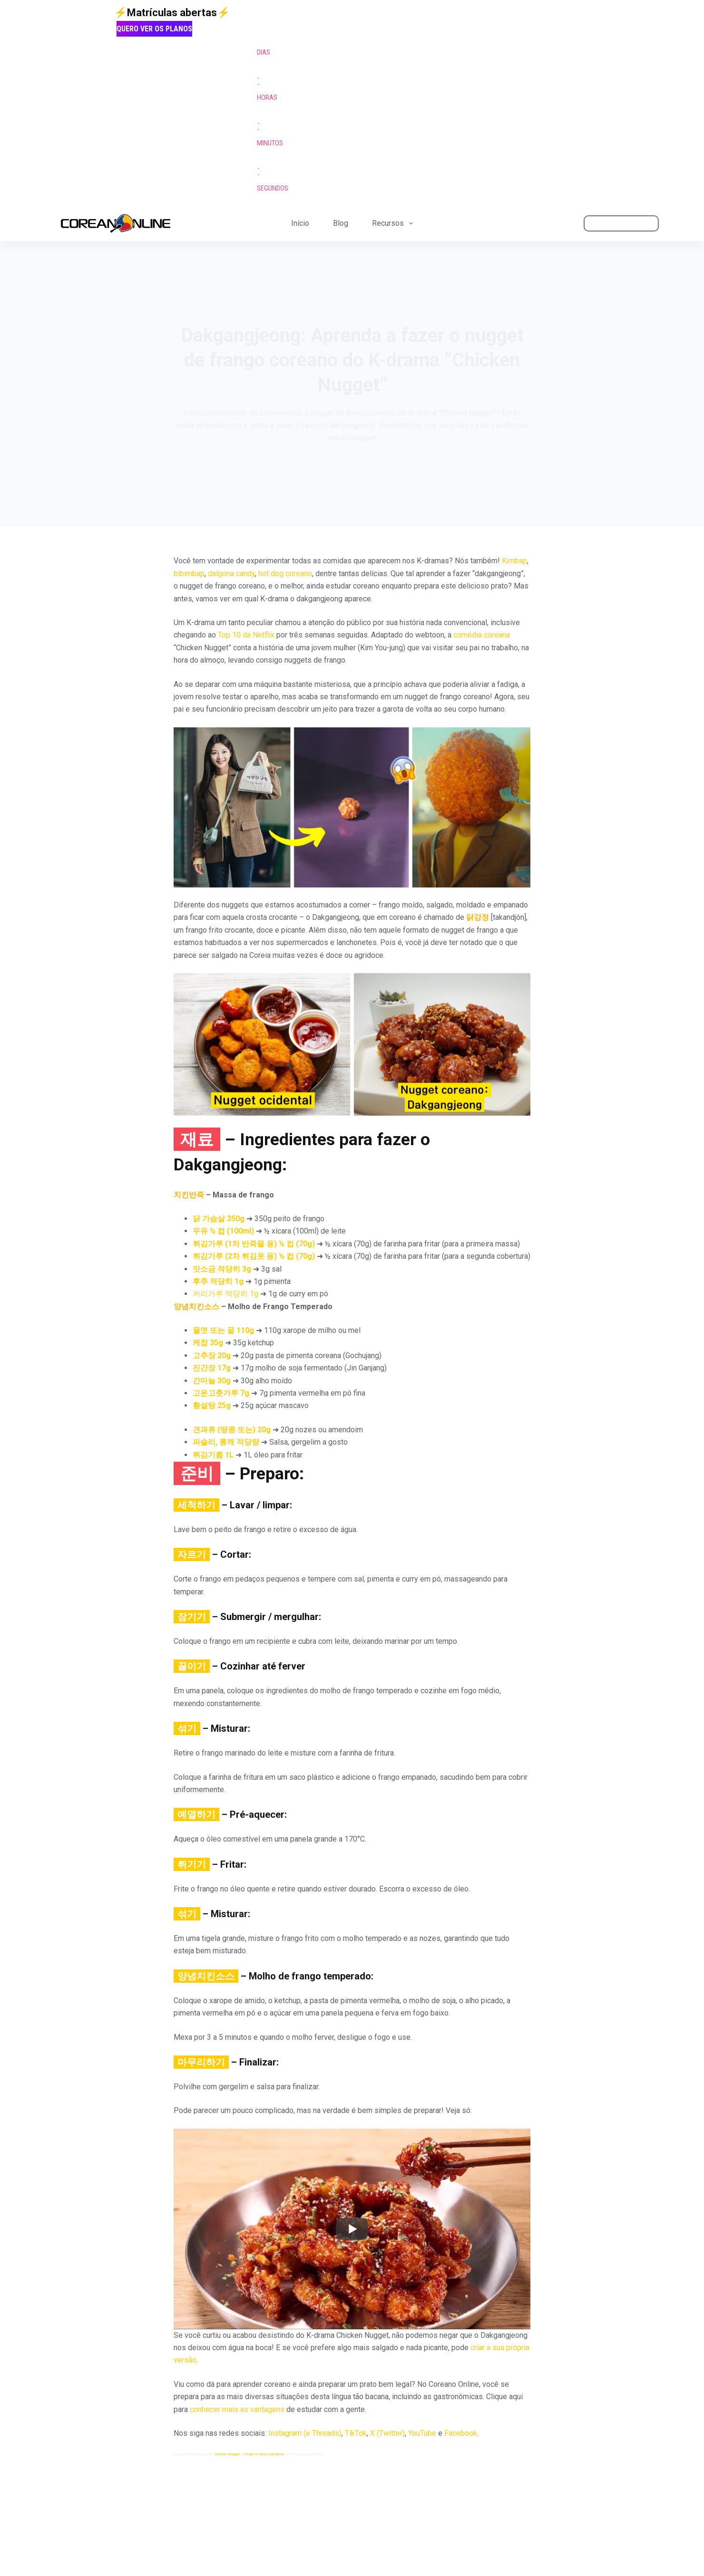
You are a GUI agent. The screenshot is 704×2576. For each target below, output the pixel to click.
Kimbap (514, 560)
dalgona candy (231, 573)
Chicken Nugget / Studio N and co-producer (249, 2454)
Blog (340, 223)
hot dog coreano (285, 573)
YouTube (422, 2433)
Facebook (460, 2433)
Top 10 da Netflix (246, 634)
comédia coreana (481, 634)
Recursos (394, 223)
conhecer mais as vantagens (237, 2409)
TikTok (356, 2433)
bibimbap (189, 573)
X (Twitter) (387, 2433)
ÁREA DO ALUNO (621, 222)
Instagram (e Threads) (305, 2433)
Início (300, 223)
